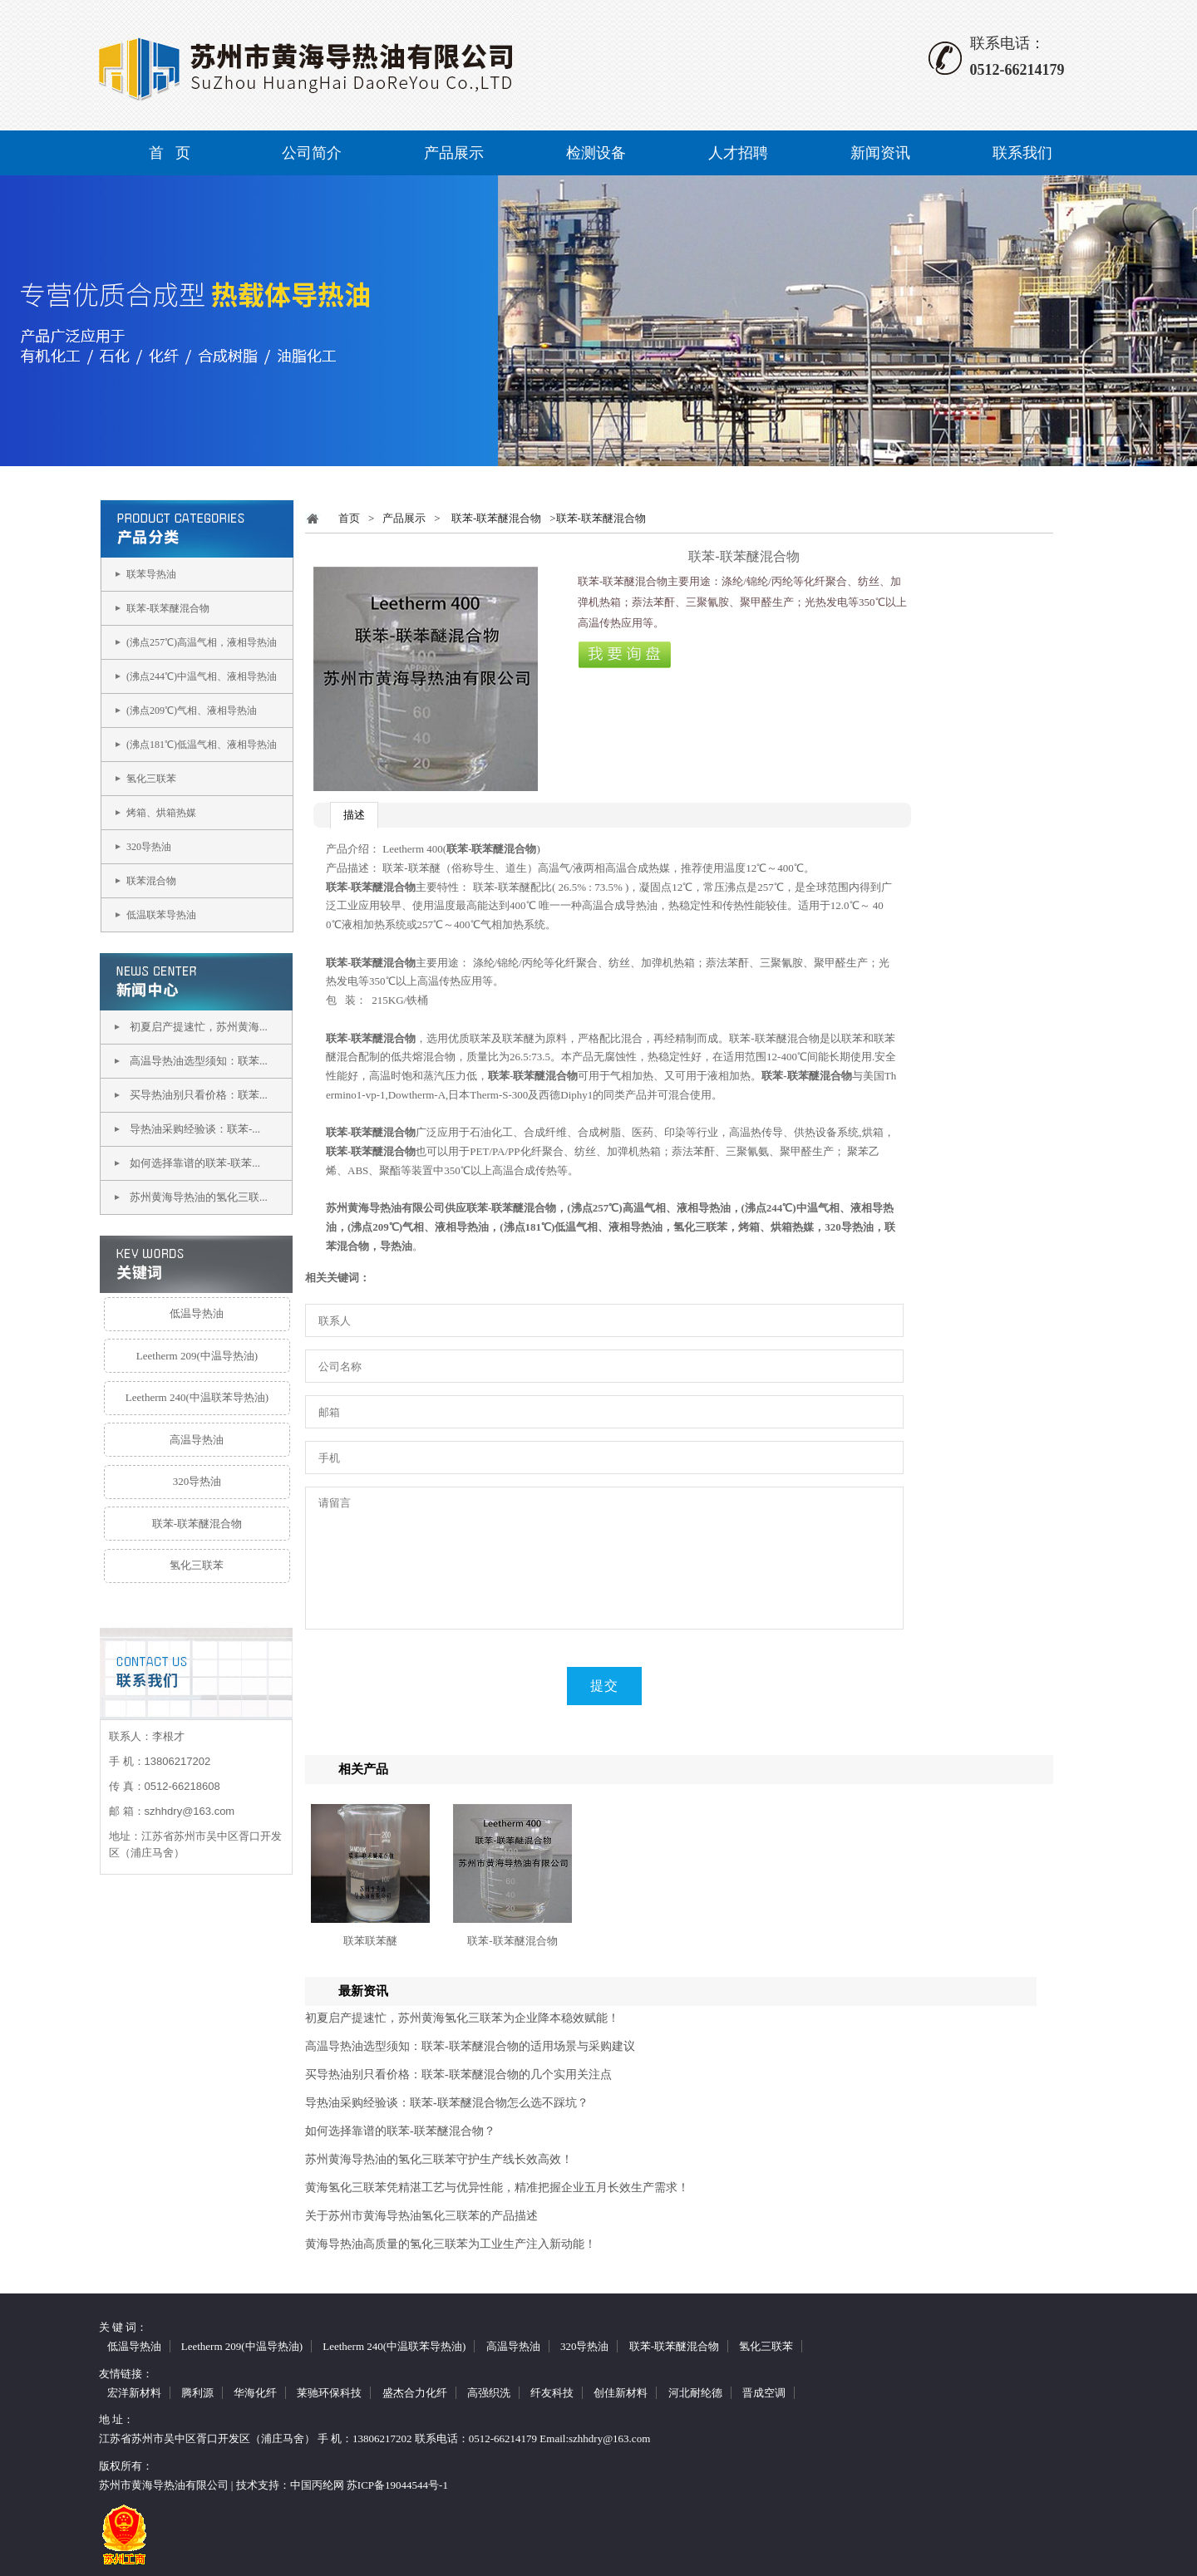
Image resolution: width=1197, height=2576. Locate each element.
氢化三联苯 (151, 778)
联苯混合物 (151, 881)
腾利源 (197, 2393)
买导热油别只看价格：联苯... (199, 1095)
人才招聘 (738, 153)
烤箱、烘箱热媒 (161, 813)
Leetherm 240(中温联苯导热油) (197, 1397)
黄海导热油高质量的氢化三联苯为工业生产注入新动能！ (450, 2244)
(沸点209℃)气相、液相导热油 (191, 710)
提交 (604, 1686)
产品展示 (454, 153)
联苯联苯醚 (370, 1940)
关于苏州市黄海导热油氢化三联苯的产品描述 (421, 2216)
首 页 (169, 153)
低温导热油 (197, 1313)
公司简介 (312, 153)
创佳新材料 (621, 2393)
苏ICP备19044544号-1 (397, 2485)
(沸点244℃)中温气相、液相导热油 (201, 676)
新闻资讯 (880, 153)
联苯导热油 (151, 574)
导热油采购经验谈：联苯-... (195, 1129)
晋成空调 (764, 2393)
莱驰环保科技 (329, 2393)
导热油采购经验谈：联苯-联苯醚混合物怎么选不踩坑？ (447, 2103)
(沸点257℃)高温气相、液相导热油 (648, 1208)
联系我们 (1022, 153)
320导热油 (148, 847)
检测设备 (596, 153)
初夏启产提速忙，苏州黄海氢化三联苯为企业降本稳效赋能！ (462, 2018)
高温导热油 (197, 1439)
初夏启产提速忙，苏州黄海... (199, 1026)
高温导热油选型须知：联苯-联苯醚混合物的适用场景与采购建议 (470, 2046)
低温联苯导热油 (161, 915)
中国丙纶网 (317, 2485)
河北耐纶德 (695, 2393)
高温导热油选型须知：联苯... (199, 1060)
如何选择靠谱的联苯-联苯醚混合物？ (400, 2131)
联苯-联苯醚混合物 (167, 608)
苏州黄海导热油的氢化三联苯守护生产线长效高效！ (439, 2159)
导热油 (396, 1246)
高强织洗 (488, 2393)
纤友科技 (552, 2393)
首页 (349, 518)
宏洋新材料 (134, 2393)
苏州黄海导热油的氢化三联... (199, 1197)
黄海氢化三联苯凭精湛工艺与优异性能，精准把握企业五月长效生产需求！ (497, 2187)
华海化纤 (255, 2393)
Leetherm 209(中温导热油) (197, 1355)
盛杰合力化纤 (414, 2393)
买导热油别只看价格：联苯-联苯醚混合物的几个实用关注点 (458, 2074)
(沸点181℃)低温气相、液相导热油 (201, 744)
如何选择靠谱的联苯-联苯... (195, 1163)
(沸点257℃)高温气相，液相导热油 (201, 642)
